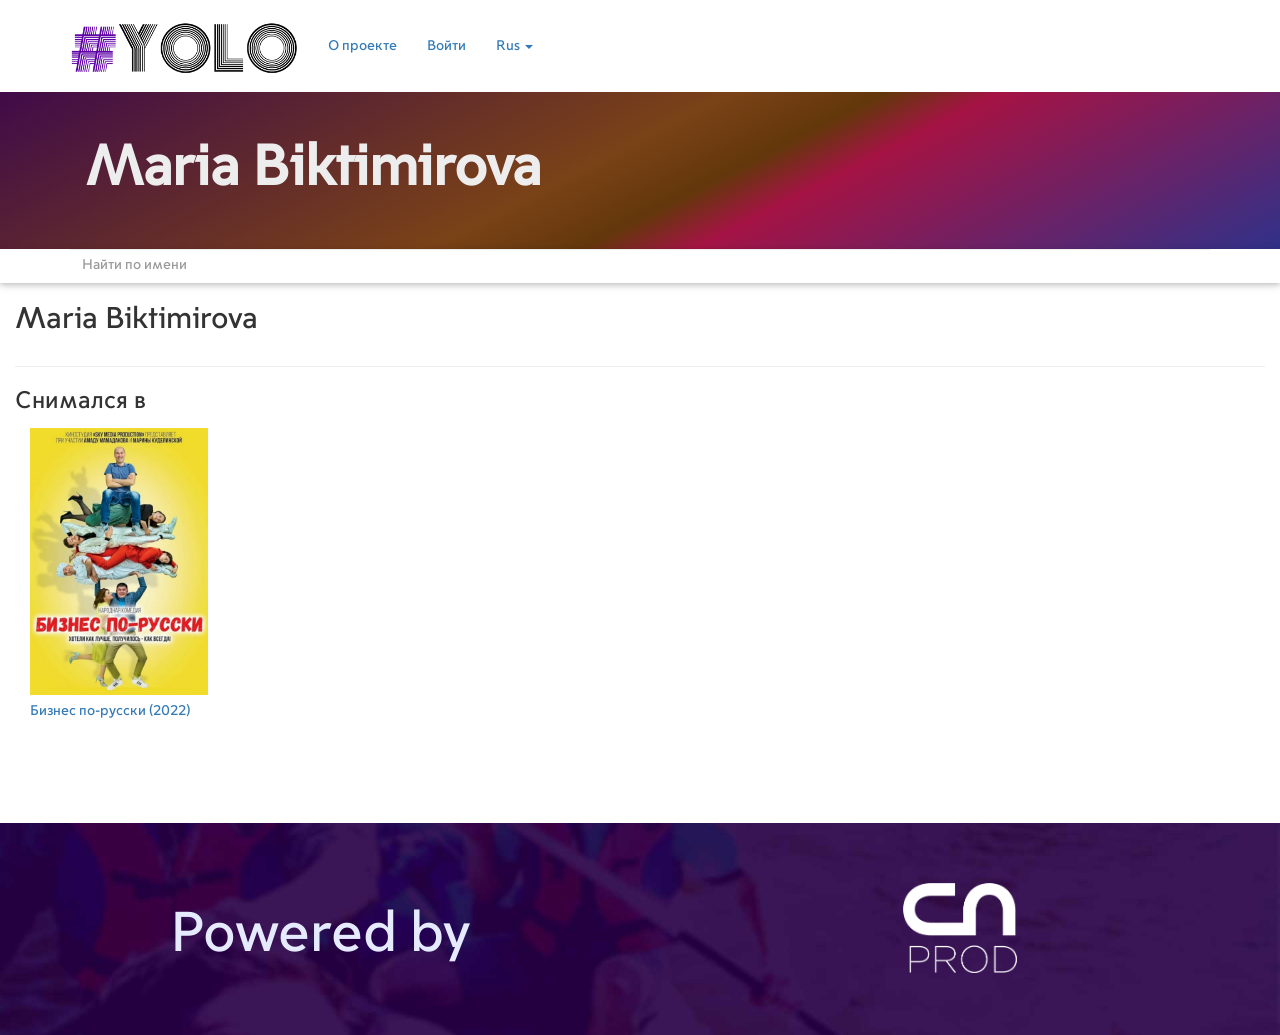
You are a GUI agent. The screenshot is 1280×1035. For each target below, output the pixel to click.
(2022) (119, 570)
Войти (446, 46)
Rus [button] (514, 46)
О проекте (362, 46)
